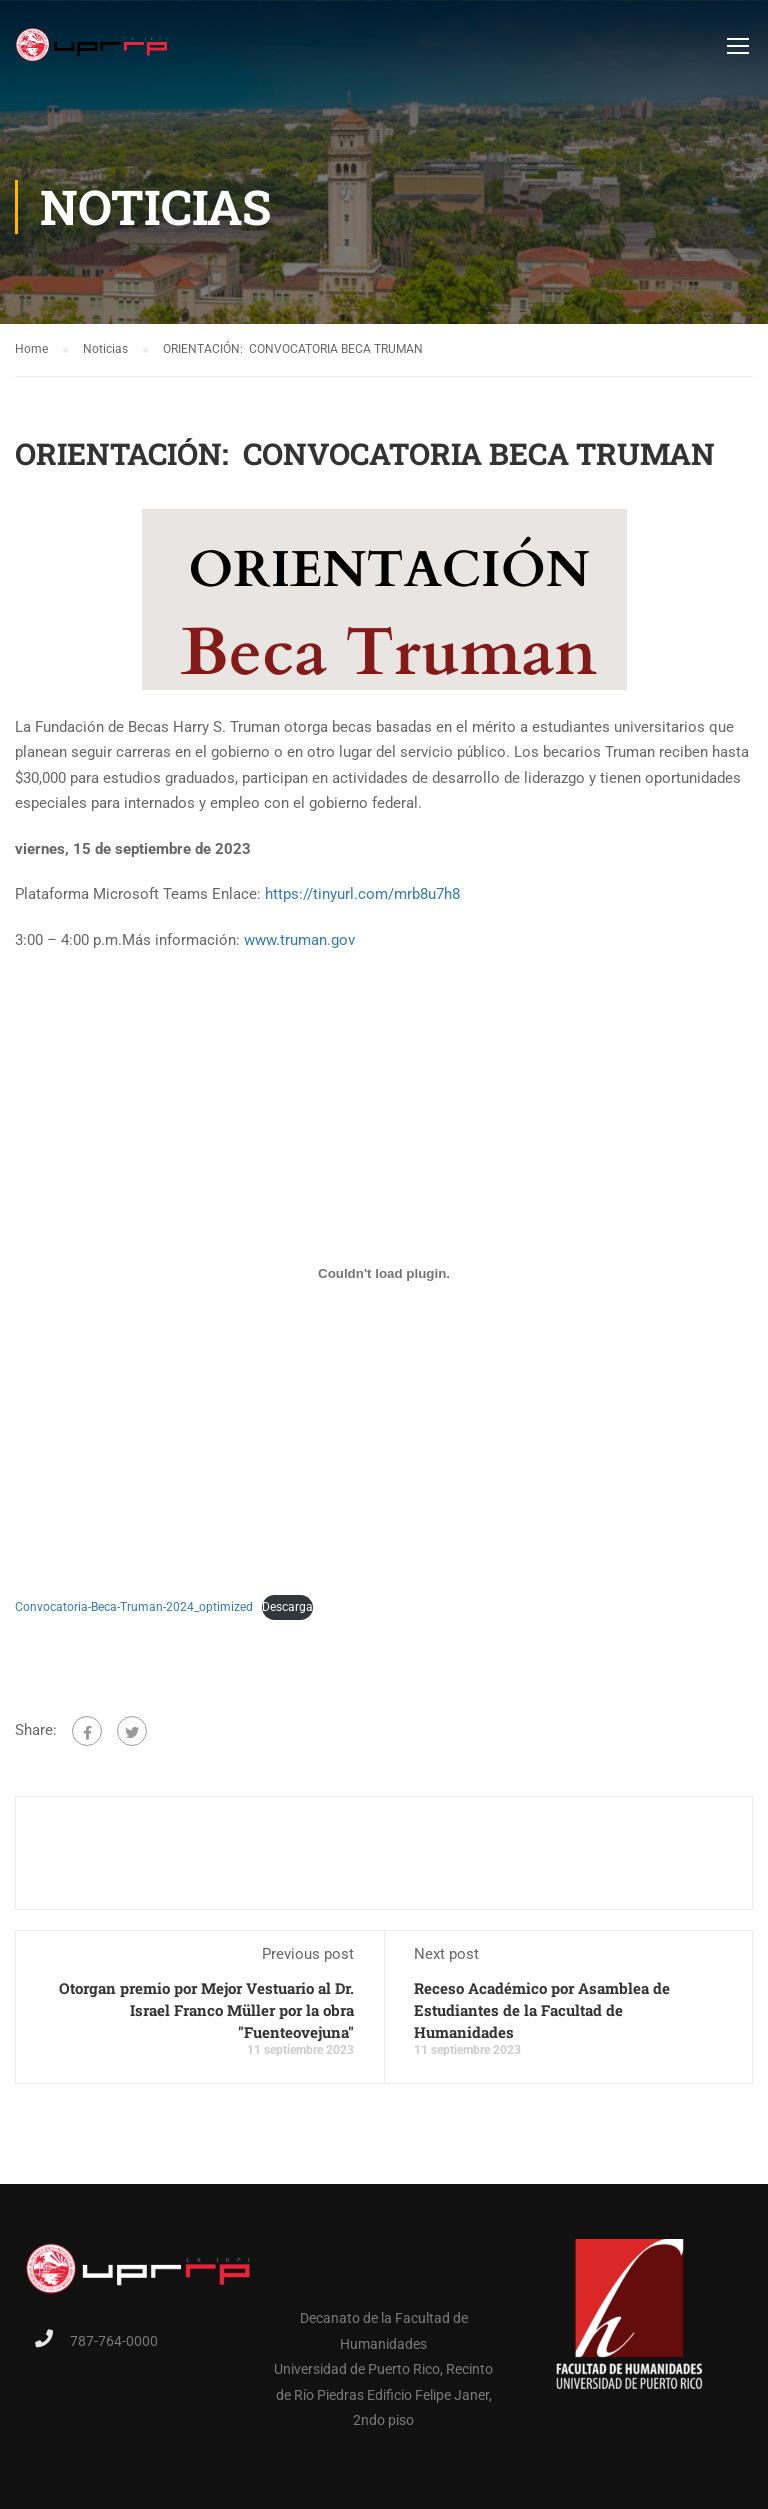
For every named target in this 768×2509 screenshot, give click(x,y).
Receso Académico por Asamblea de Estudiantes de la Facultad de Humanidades (542, 2010)
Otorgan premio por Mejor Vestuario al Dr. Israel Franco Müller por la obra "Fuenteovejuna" (206, 2010)
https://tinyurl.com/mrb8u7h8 (362, 894)
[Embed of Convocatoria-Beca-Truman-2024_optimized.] (384, 1273)
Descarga (287, 1607)
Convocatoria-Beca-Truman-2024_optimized (134, 1607)
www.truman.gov (299, 940)
